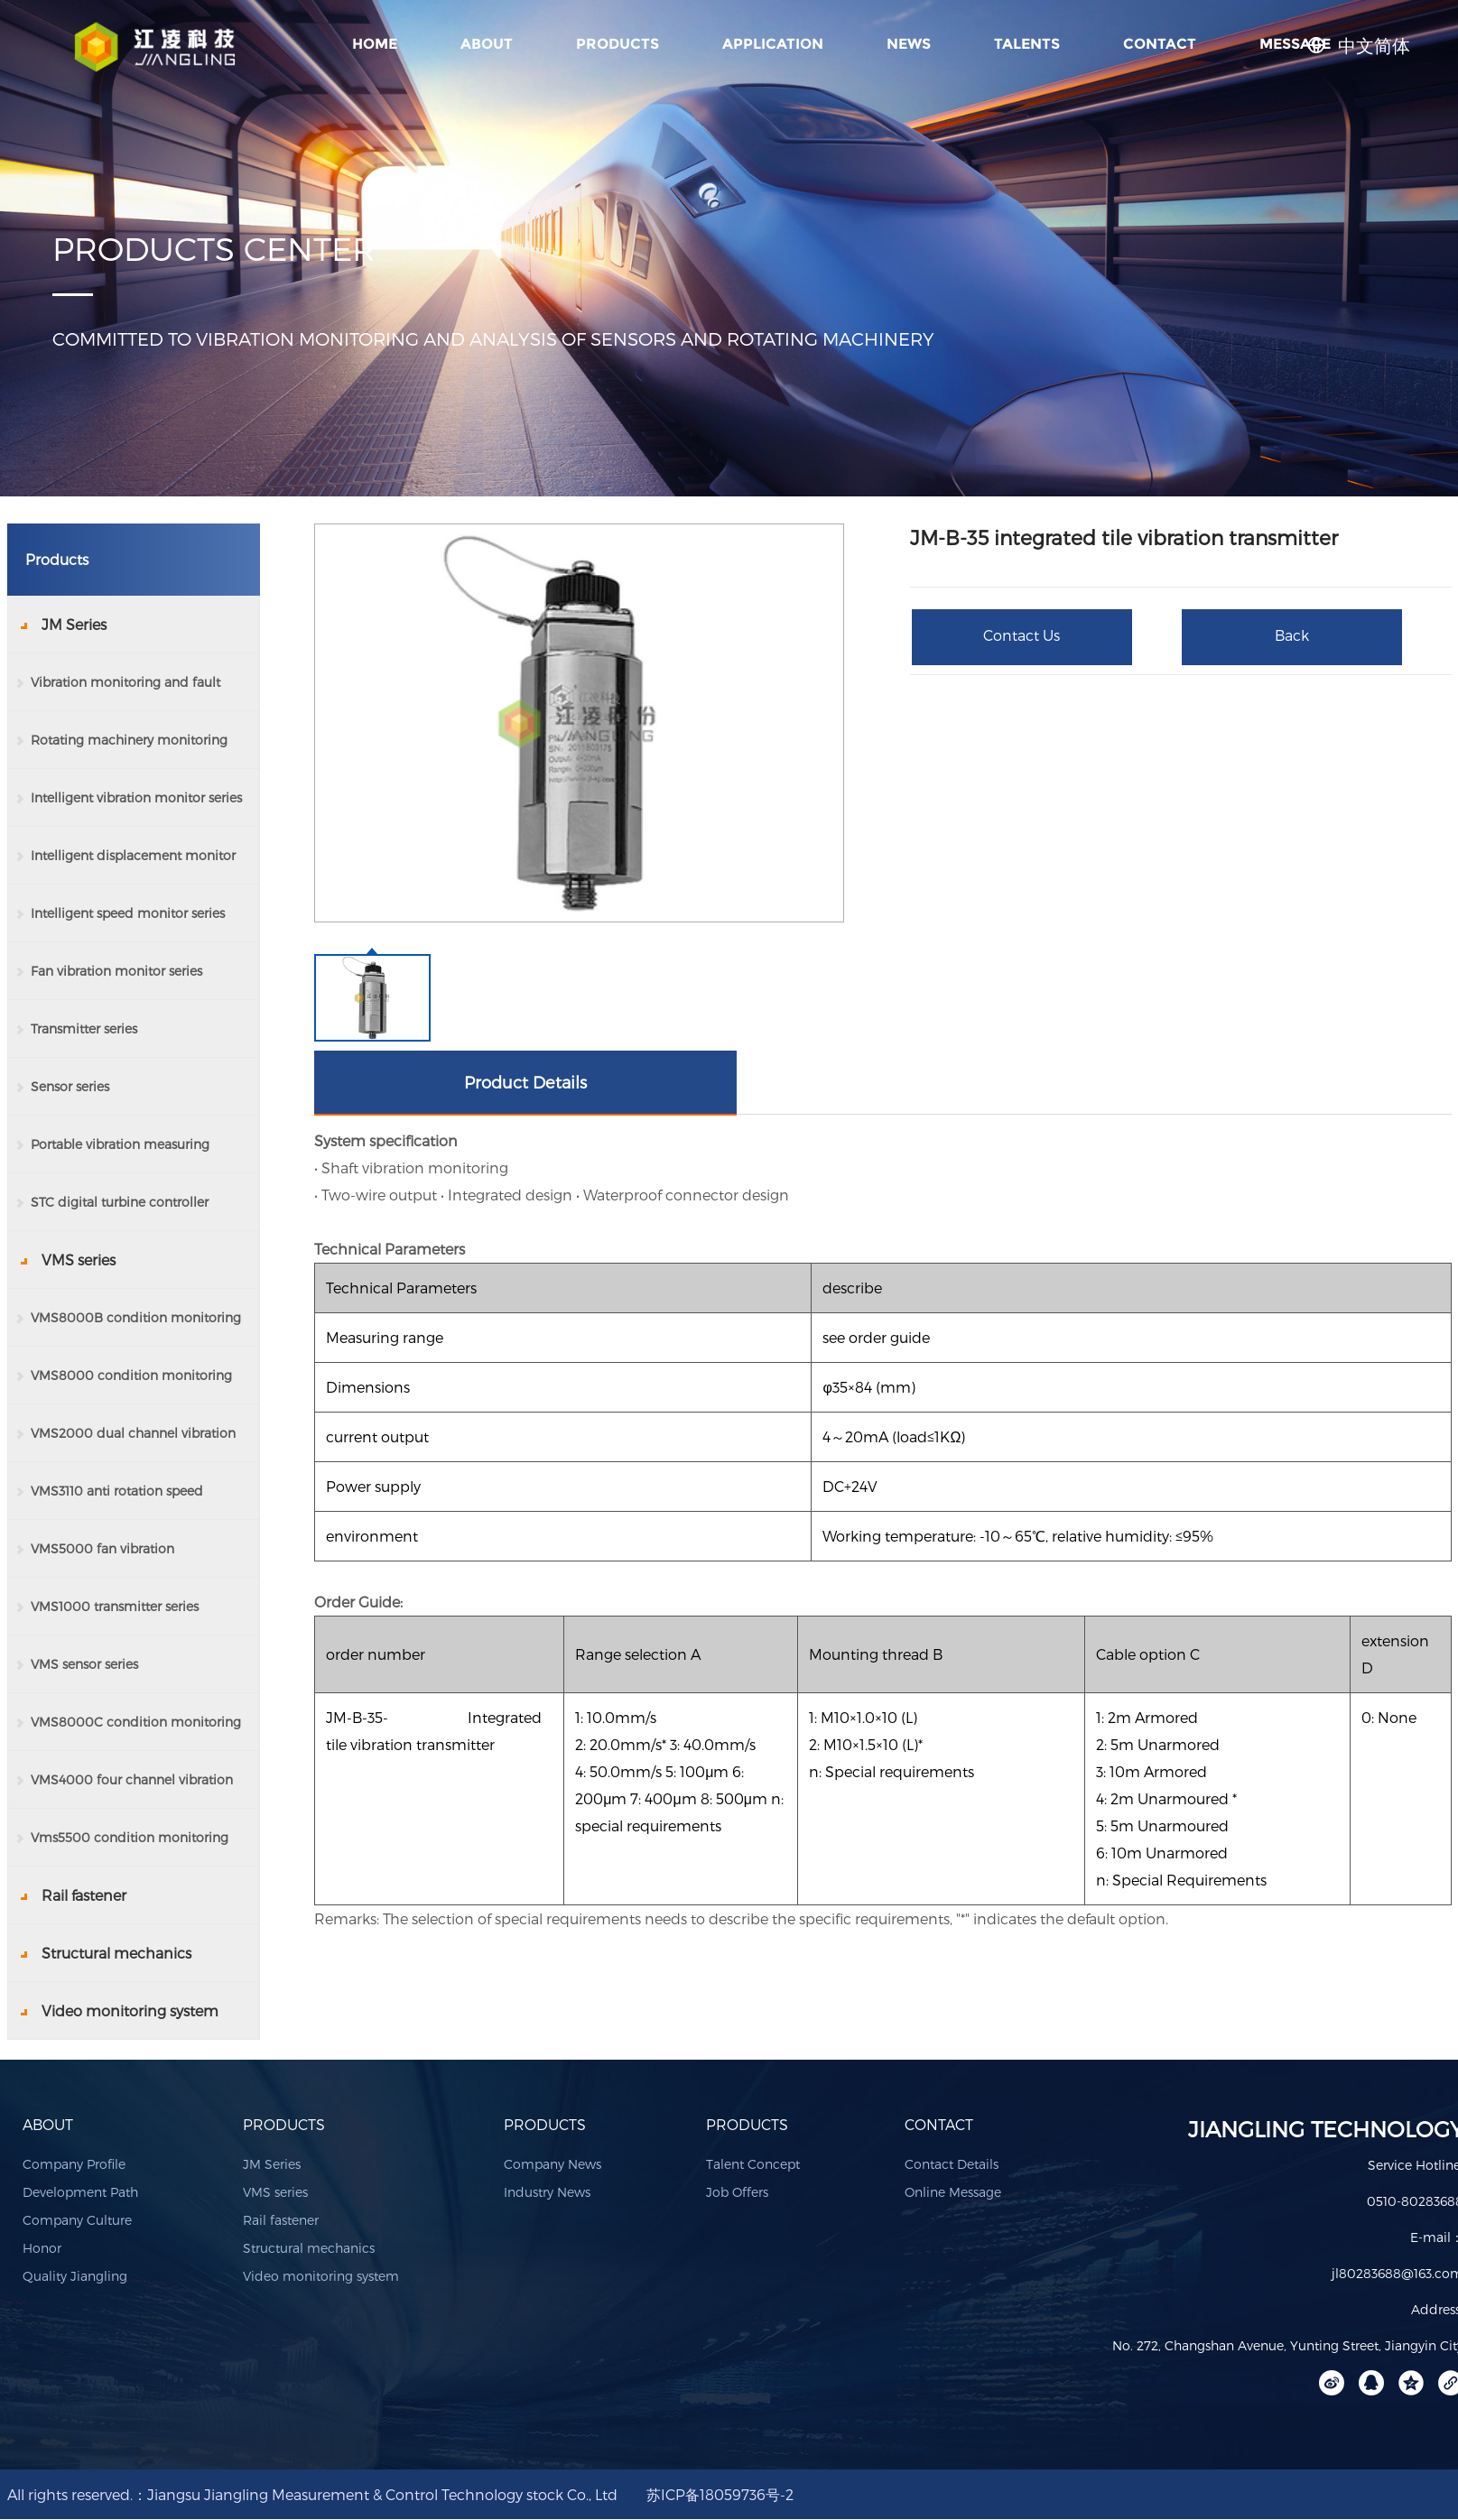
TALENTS (1027, 43)
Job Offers (737, 2192)
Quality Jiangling (75, 2276)
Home (374, 43)
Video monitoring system (321, 2276)
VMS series (275, 2192)
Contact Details (951, 2164)
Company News (552, 2164)
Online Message (953, 2192)
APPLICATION (772, 43)
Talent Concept (753, 2164)
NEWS (909, 43)
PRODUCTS (617, 43)
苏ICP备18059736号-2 (720, 2494)
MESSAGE (1295, 43)
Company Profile (74, 2164)
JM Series (272, 2164)
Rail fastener (281, 2220)
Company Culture (77, 2220)
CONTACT (1159, 43)
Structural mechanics (309, 2248)
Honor (42, 2248)
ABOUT (486, 43)
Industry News (547, 2192)
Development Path (80, 2192)
